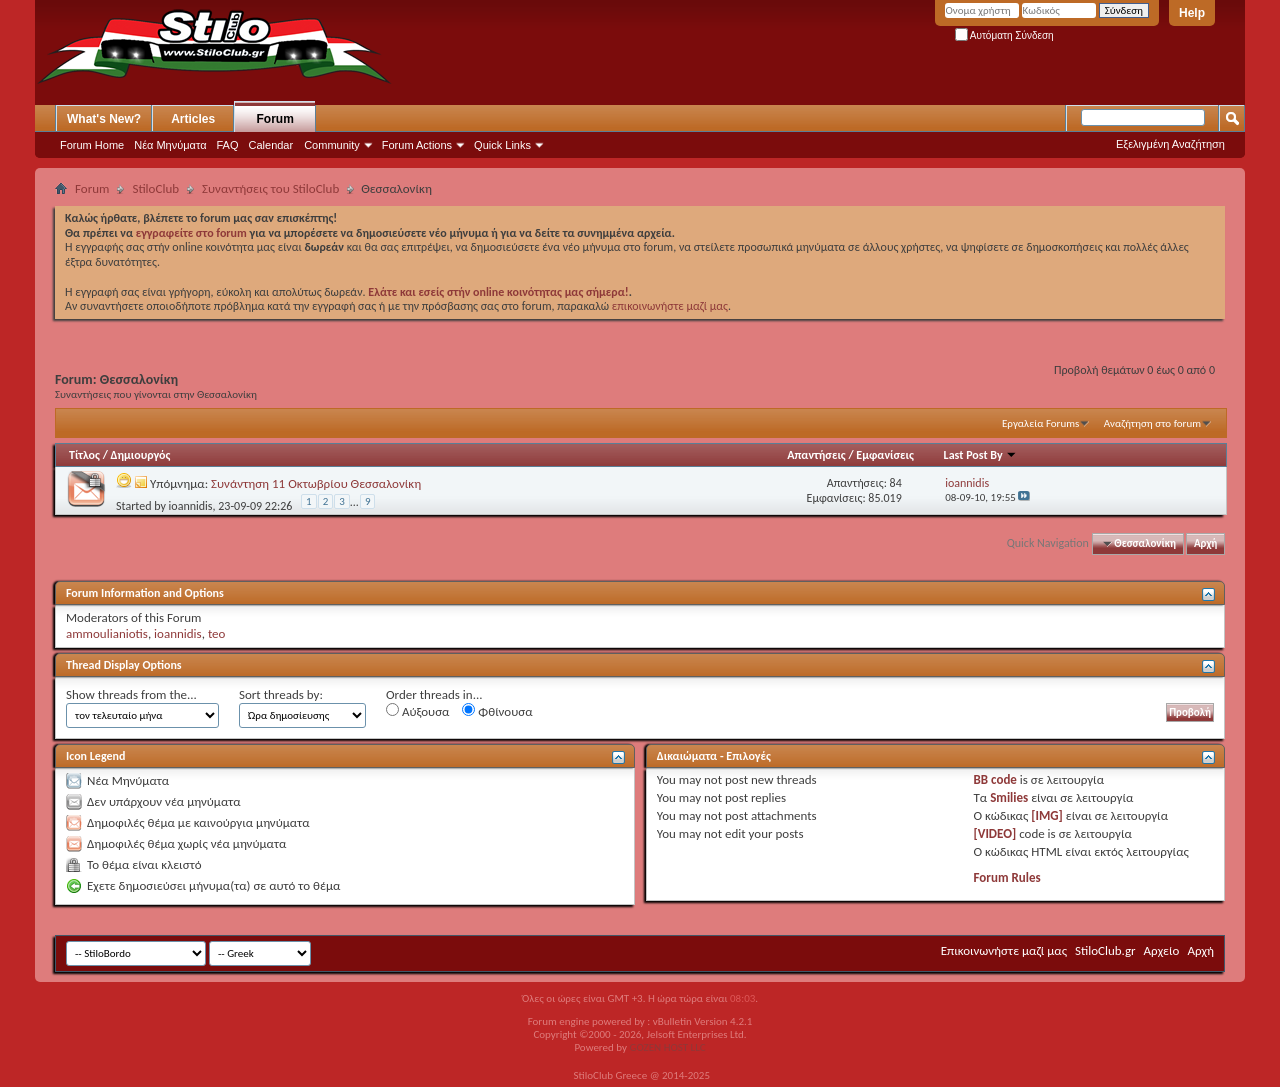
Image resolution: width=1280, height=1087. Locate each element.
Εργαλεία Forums (1040, 423)
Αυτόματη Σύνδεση (1004, 35)
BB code (995, 779)
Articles (193, 119)
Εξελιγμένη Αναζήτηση (1170, 144)
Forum (275, 119)
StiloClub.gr (1105, 950)
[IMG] (1047, 815)
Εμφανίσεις (885, 455)
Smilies (1009, 797)
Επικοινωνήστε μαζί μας (1004, 950)
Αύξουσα (417, 711)
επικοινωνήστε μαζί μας (670, 306)
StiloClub (155, 188)
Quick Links (502, 145)
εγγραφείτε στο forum (193, 233)
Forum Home (92, 145)
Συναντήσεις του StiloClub (270, 188)
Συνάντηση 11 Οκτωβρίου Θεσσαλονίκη (316, 483)
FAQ (228, 145)
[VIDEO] (995, 833)
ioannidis (191, 506)
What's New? (104, 119)
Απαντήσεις (816, 455)
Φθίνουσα (497, 711)
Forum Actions (417, 145)
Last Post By (981, 455)
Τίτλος (84, 455)
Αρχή (1205, 543)
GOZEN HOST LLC (668, 1047)
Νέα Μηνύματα (170, 145)
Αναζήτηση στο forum (1152, 423)
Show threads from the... (131, 694)
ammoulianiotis (107, 633)
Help (1192, 13)
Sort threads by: (281, 694)
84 (896, 483)
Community (332, 145)
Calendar (271, 145)
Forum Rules (1007, 877)
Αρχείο (1162, 950)
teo (217, 633)
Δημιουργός (141, 455)
